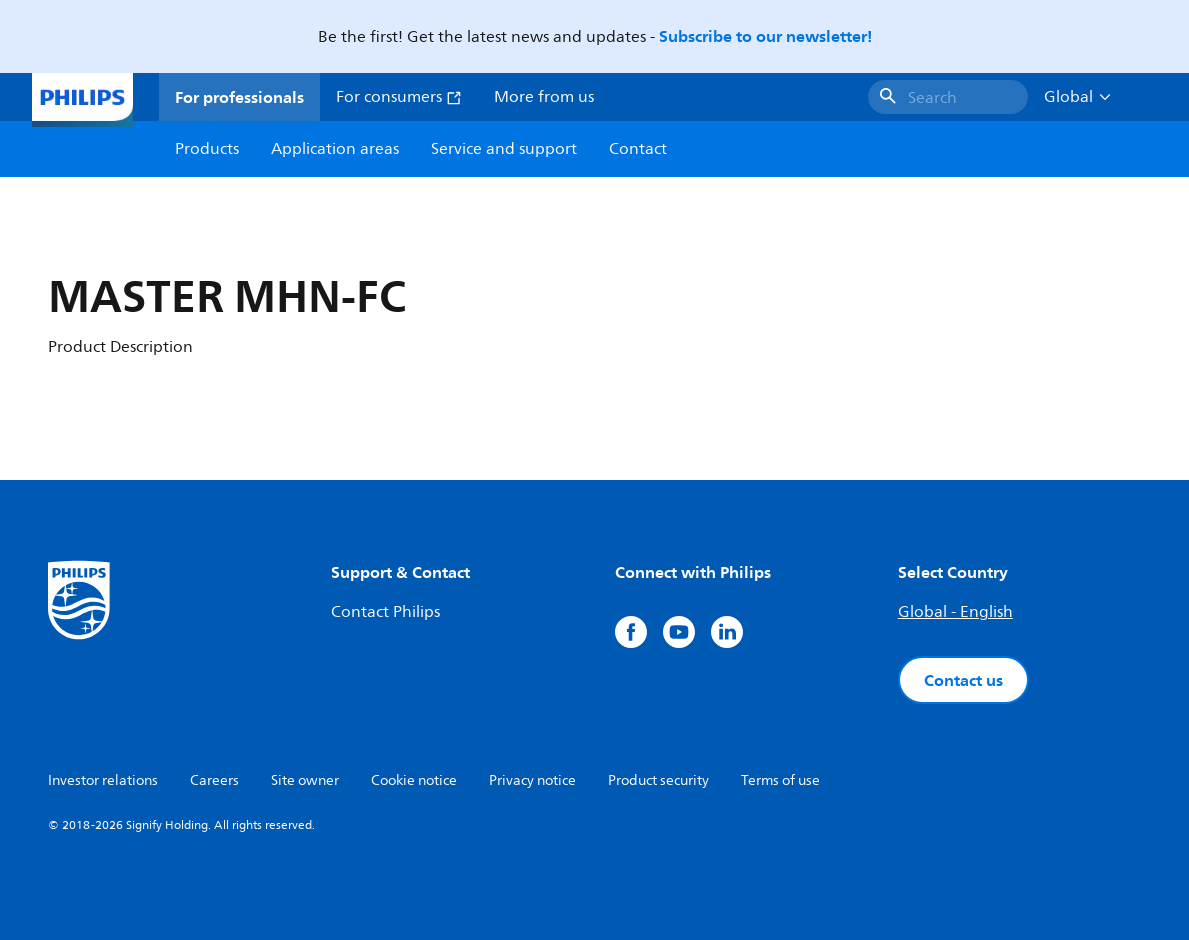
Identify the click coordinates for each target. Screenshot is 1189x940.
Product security (658, 780)
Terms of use (780, 780)
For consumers (399, 97)
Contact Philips (385, 612)
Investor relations (103, 780)
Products (207, 149)
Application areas (335, 149)
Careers (214, 780)
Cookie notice (414, 780)
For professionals (239, 97)
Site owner (305, 780)
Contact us (963, 680)
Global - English (955, 612)
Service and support (504, 149)
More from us (544, 97)
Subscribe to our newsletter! (765, 36)
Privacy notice (532, 780)
